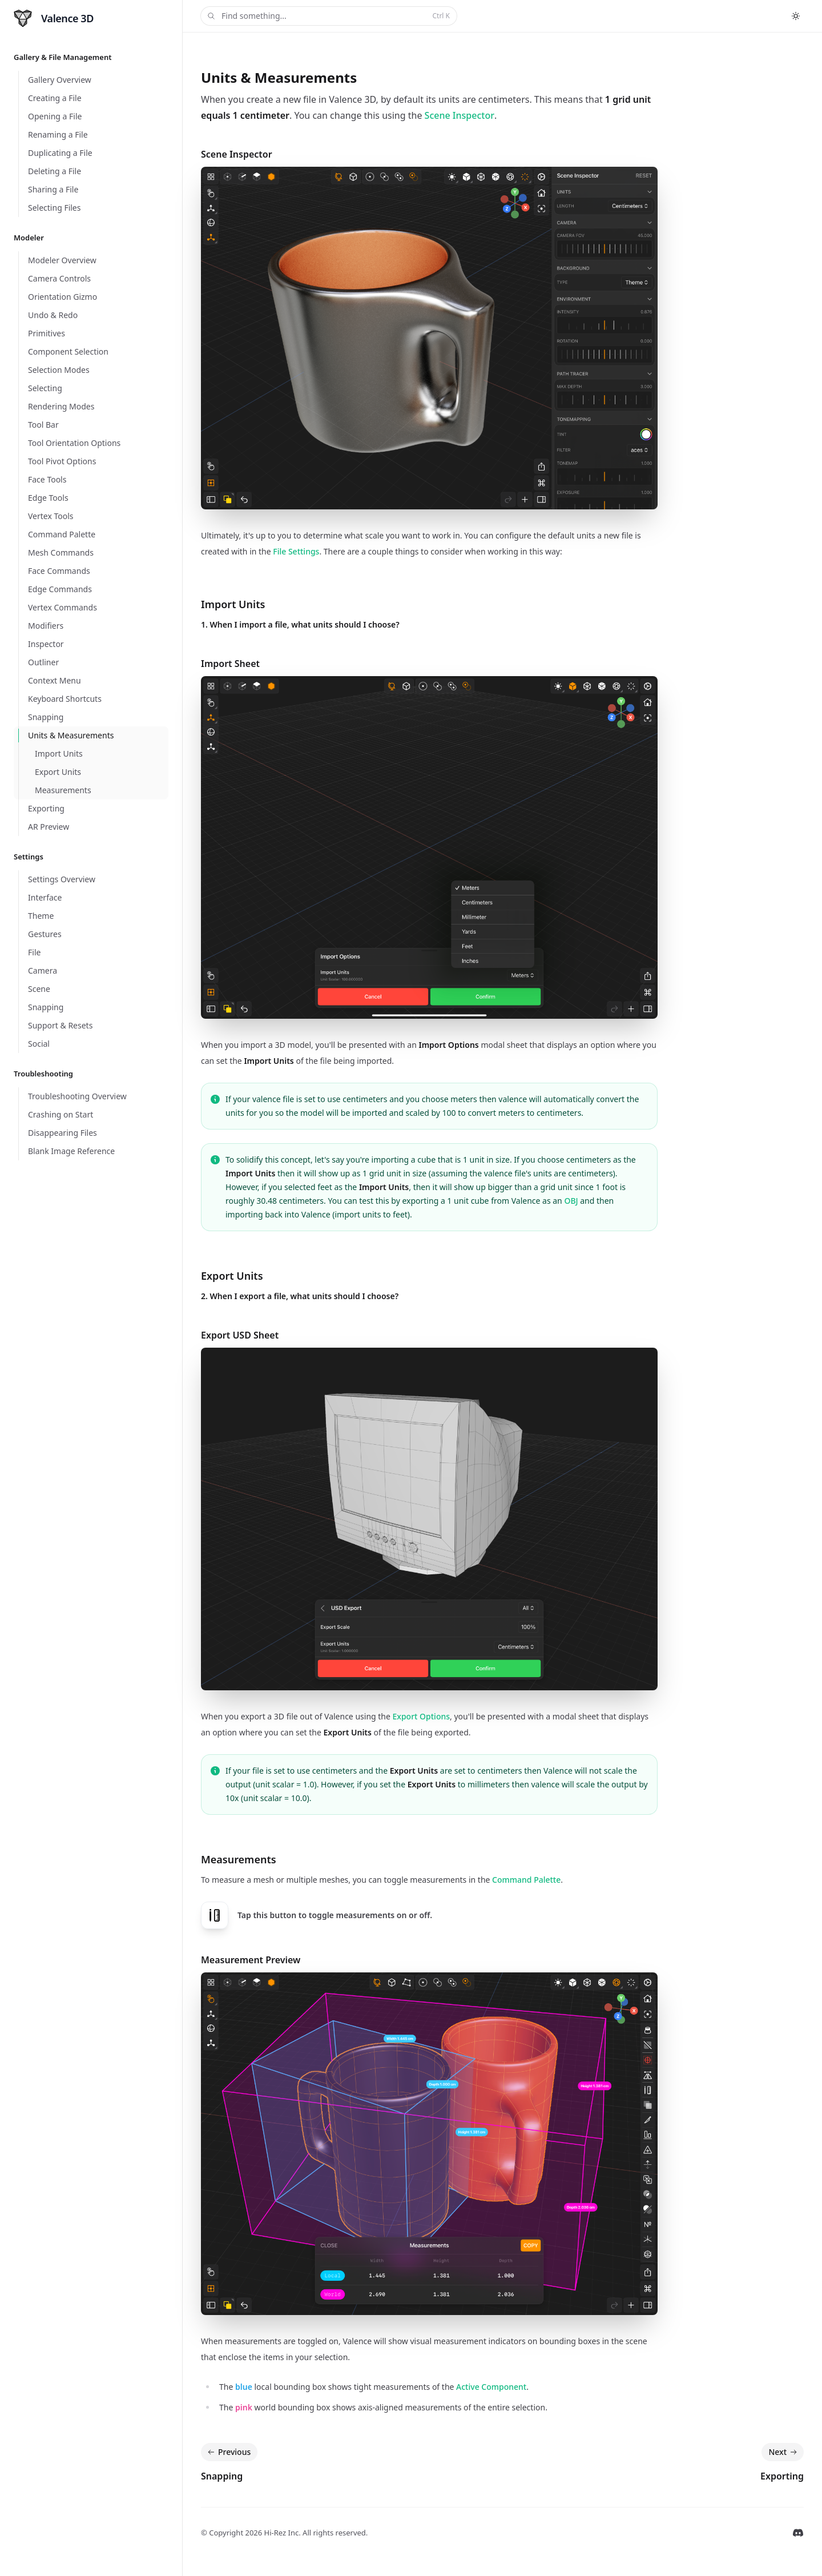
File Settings (296, 551)
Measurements (238, 1859)
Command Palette (526, 1879)
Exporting (782, 2476)
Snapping (222, 2476)
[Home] (54, 18)
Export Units (232, 1276)
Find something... (328, 16)
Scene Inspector (459, 115)
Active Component (491, 2386)
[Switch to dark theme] (796, 16)
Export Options (421, 1716)
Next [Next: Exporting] (783, 2452)
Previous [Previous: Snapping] (228, 2452)
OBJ (571, 1200)
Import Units (233, 604)
